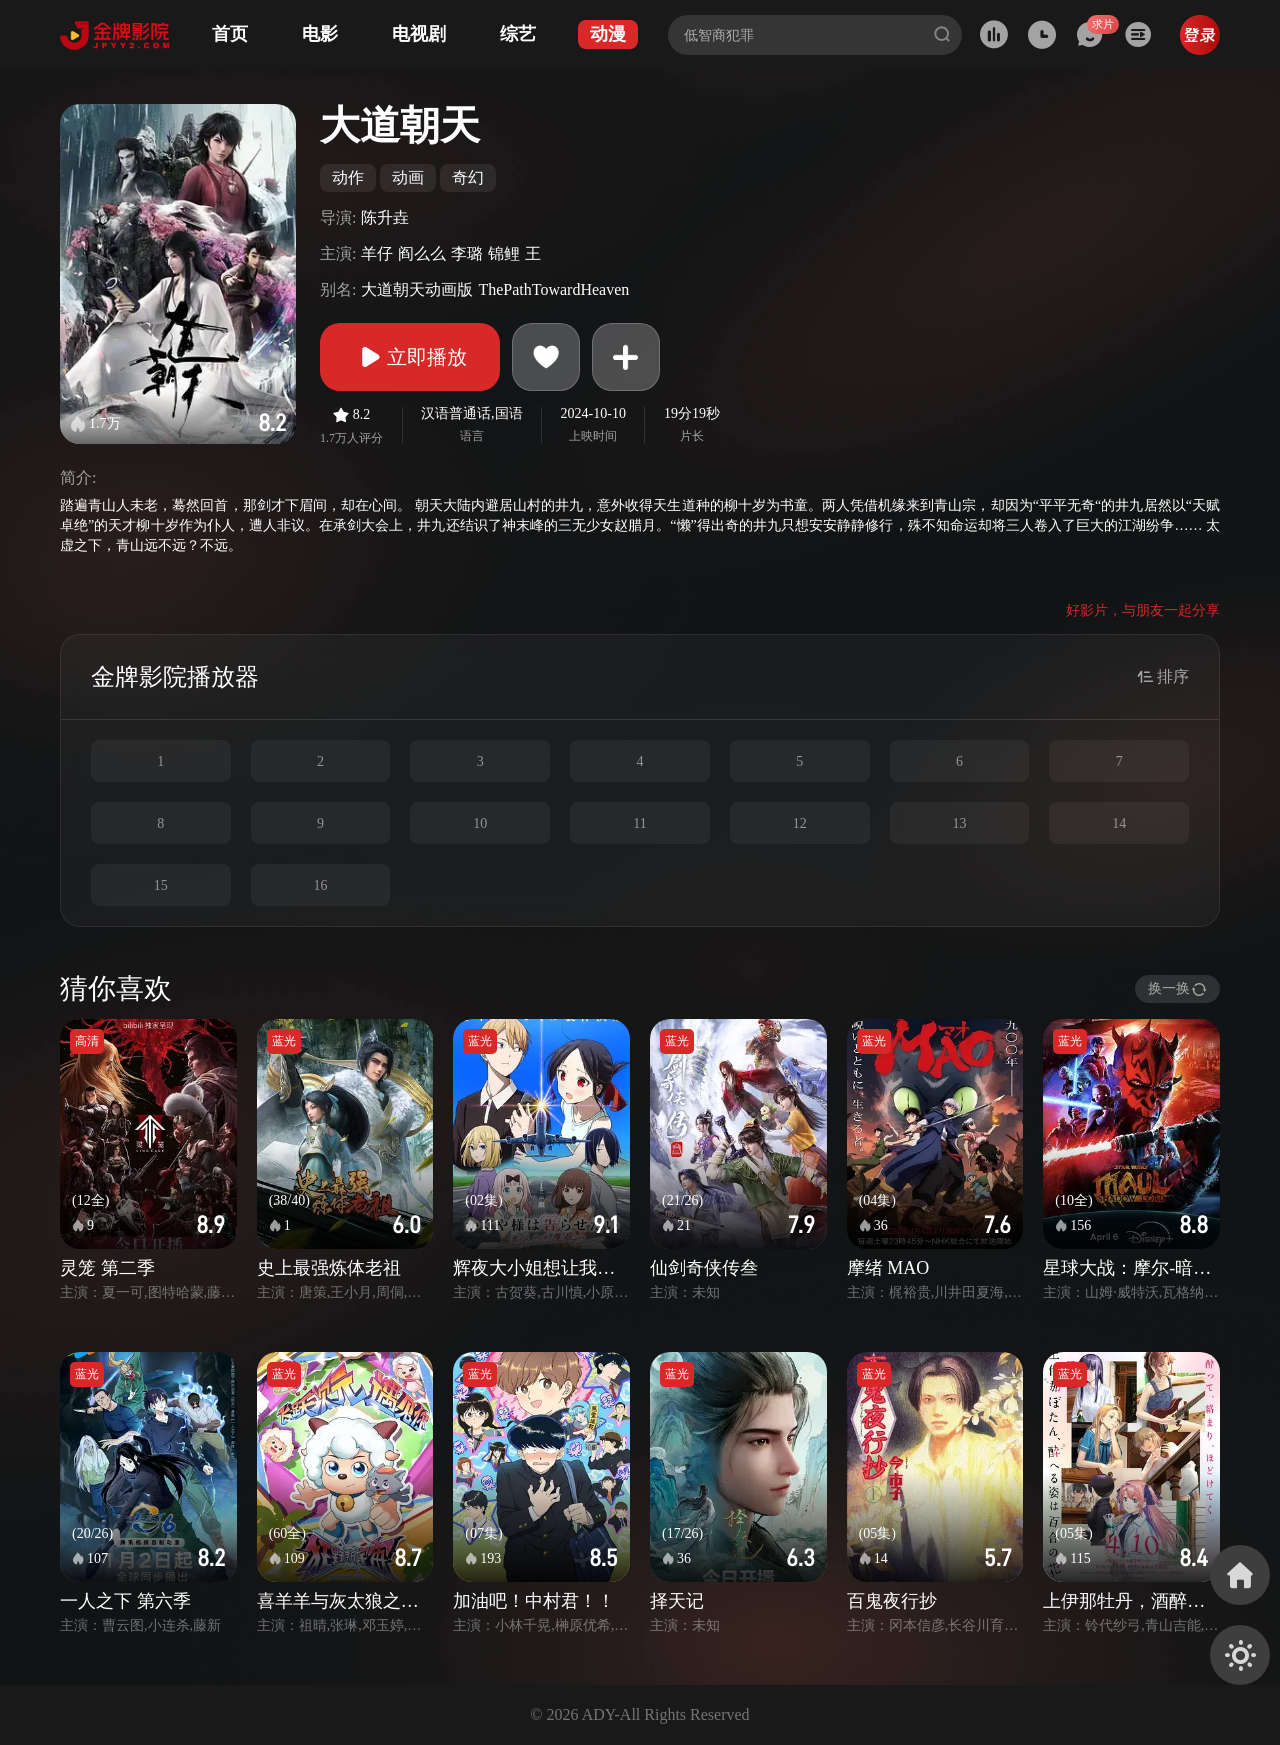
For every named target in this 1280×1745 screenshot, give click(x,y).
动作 (348, 177)
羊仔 (377, 253)
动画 (408, 177)
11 (639, 823)
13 (959, 823)
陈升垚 (385, 217)
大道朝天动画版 (417, 289)
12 (800, 823)
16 (321, 885)
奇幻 (468, 177)
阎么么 (422, 253)
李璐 (467, 253)
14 (1119, 823)
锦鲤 (504, 253)
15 (161, 885)
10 (480, 823)
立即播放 (410, 357)
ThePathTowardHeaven (553, 289)
